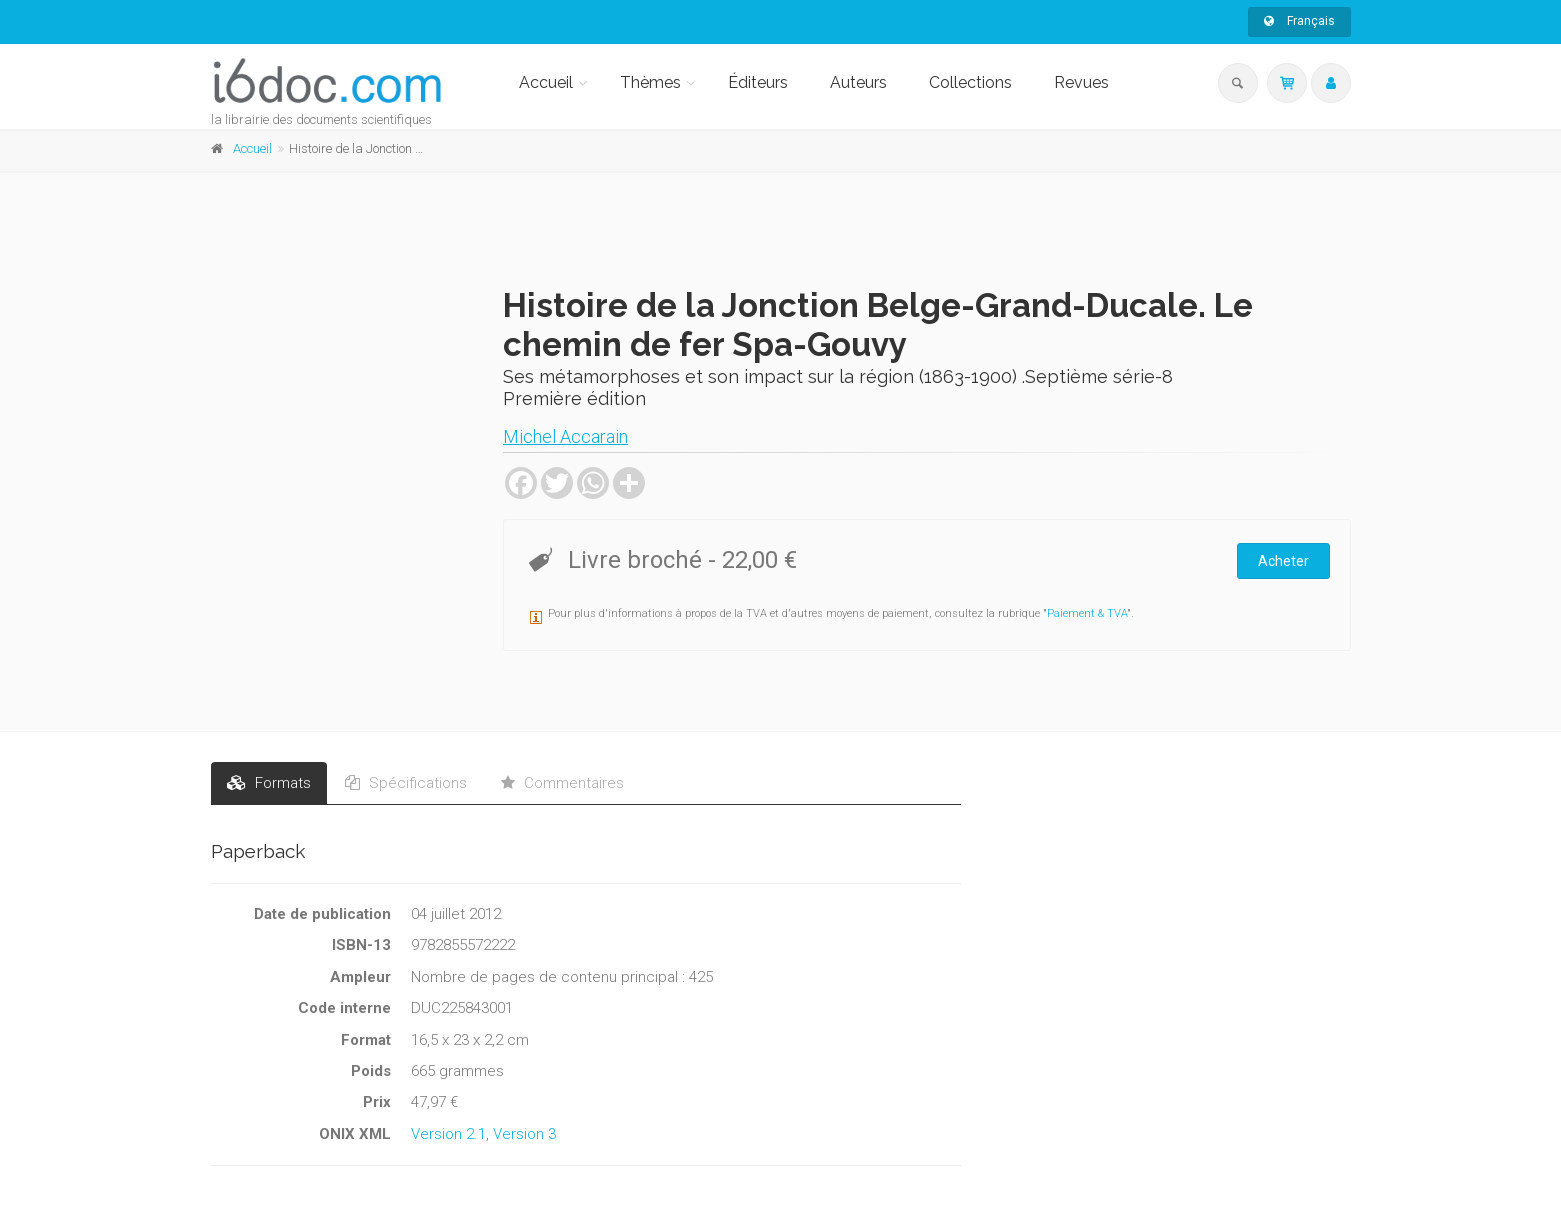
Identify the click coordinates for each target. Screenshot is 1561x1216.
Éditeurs (758, 82)
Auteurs (858, 82)
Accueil (546, 82)
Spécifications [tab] (406, 783)
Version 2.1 (448, 1134)
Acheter (1283, 561)
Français (1299, 21)
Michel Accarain (565, 436)
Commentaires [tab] (562, 783)
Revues (1081, 82)
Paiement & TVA (1087, 613)
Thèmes (650, 82)
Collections (970, 82)
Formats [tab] (269, 783)
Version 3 (524, 1134)
